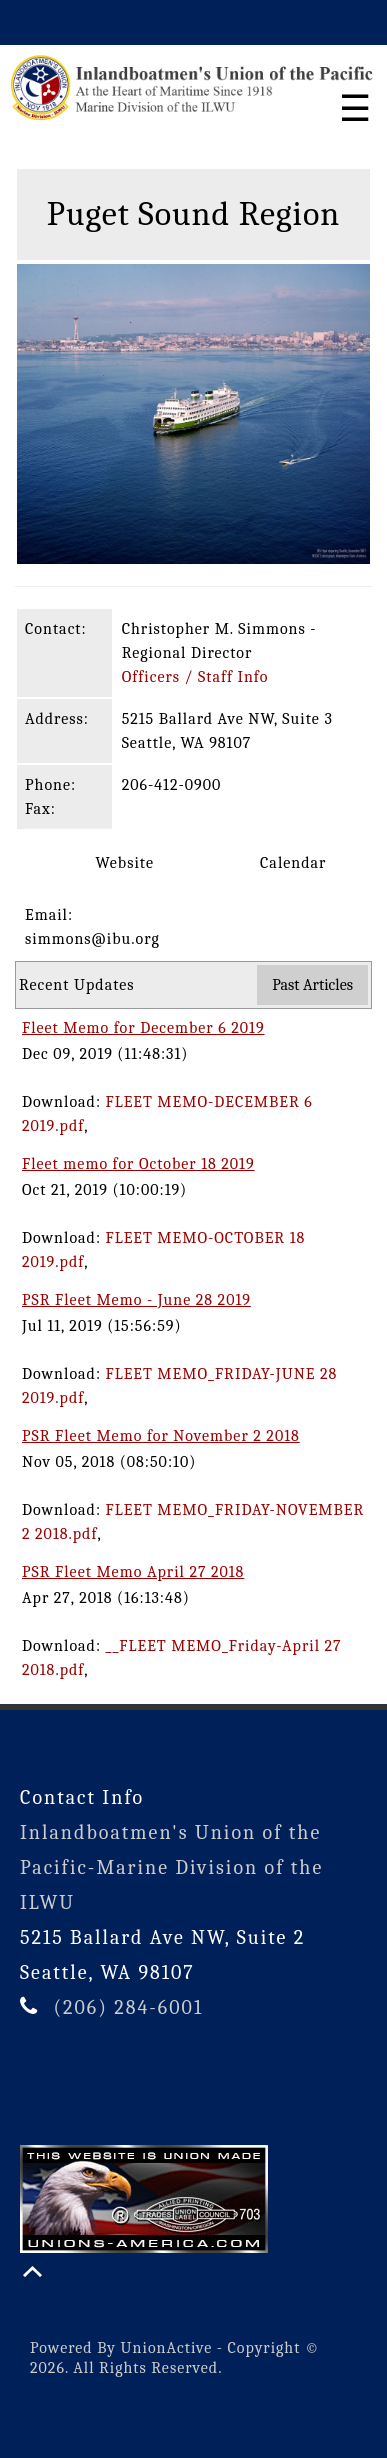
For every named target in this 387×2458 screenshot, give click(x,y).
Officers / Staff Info (195, 677)
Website (106, 863)
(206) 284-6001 (128, 2007)
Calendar (275, 863)
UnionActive (167, 2348)
